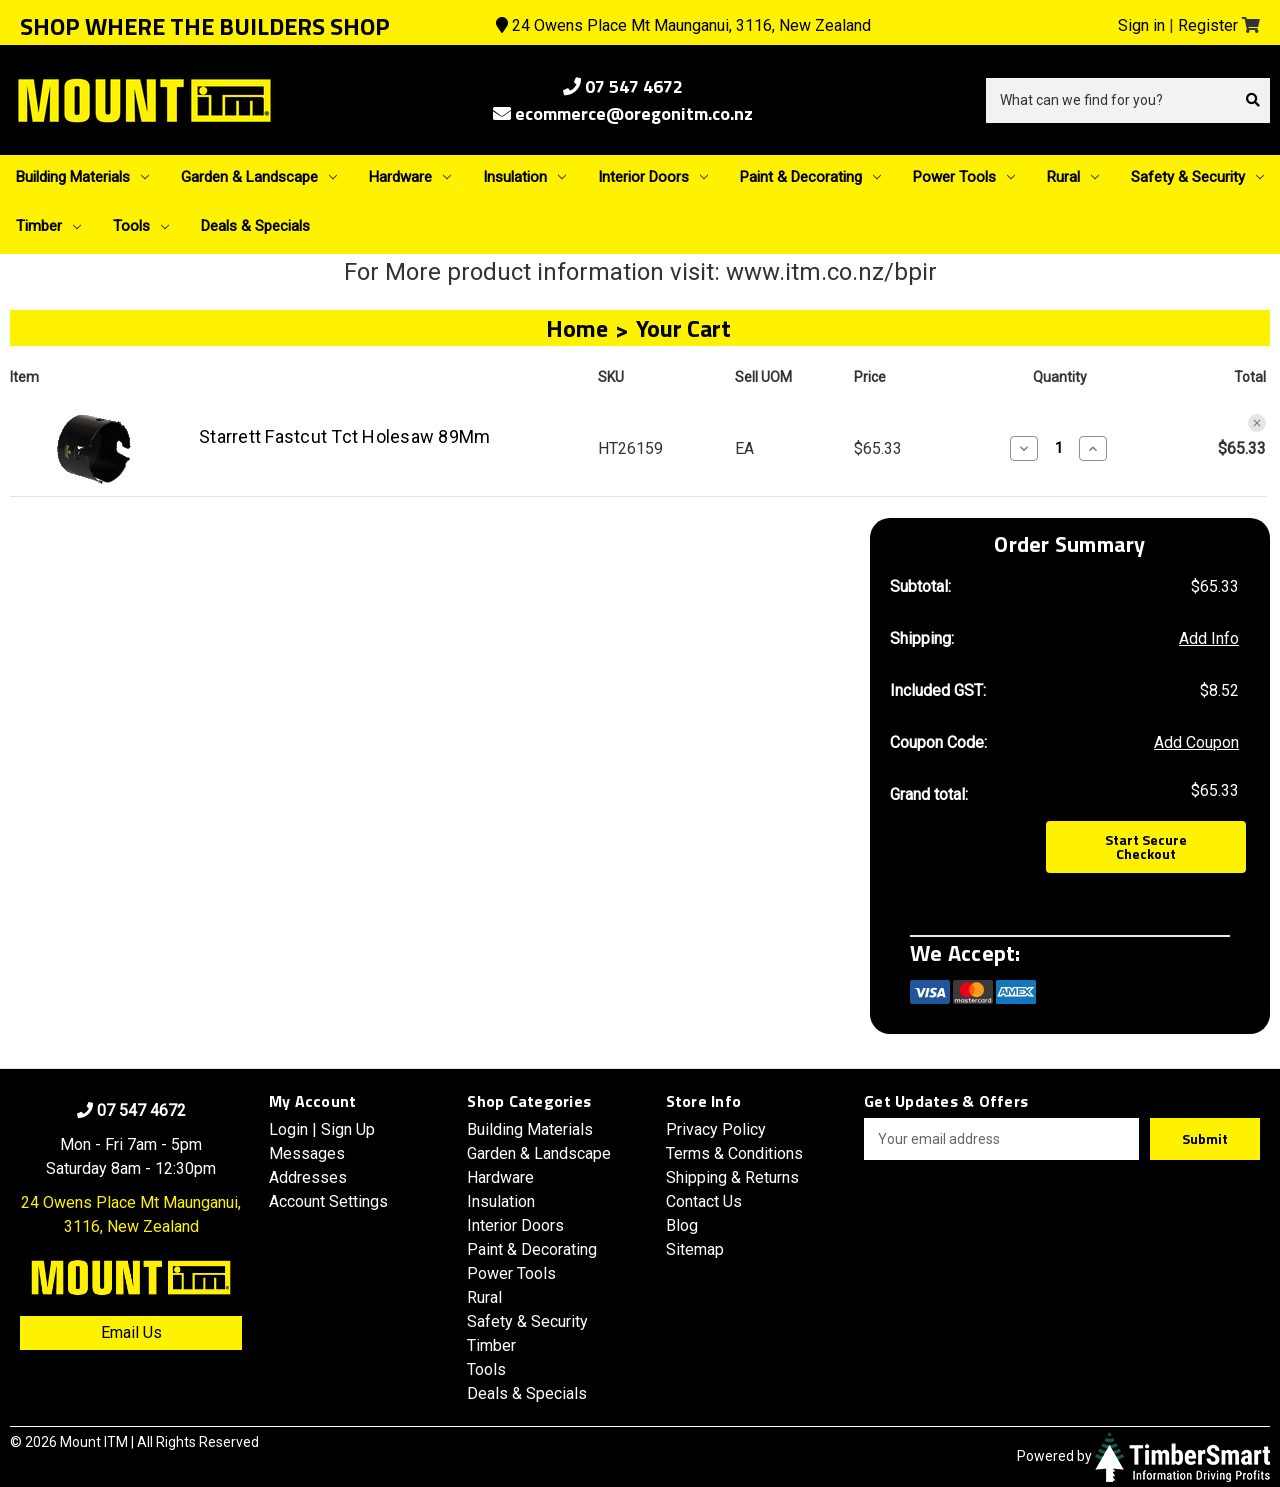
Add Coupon (1196, 742)
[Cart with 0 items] (1251, 26)
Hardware (410, 177)
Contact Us (704, 1201)
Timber (48, 226)
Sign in (1141, 25)
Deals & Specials (255, 226)
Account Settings (328, 1201)
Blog (682, 1225)
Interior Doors (653, 177)
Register (1208, 25)
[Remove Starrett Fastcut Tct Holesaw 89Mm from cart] (1257, 423)
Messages (307, 1153)
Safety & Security (1197, 177)
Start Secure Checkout (1146, 846)
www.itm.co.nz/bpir (831, 272)
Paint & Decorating (810, 177)
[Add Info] (1209, 639)
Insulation (524, 177)
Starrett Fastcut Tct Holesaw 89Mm (344, 436)
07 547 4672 (623, 86)
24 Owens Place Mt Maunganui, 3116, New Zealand (683, 25)
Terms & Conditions (734, 1153)
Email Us (131, 1332)
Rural (1073, 177)
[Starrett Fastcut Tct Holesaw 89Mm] (1058, 448)
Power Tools (964, 177)
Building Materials (82, 177)
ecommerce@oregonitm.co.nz (623, 113)
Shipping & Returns (732, 1177)
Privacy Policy (716, 1129)
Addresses (308, 1177)
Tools (141, 226)
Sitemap (695, 1249)
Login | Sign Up (322, 1129)
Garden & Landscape (259, 177)
